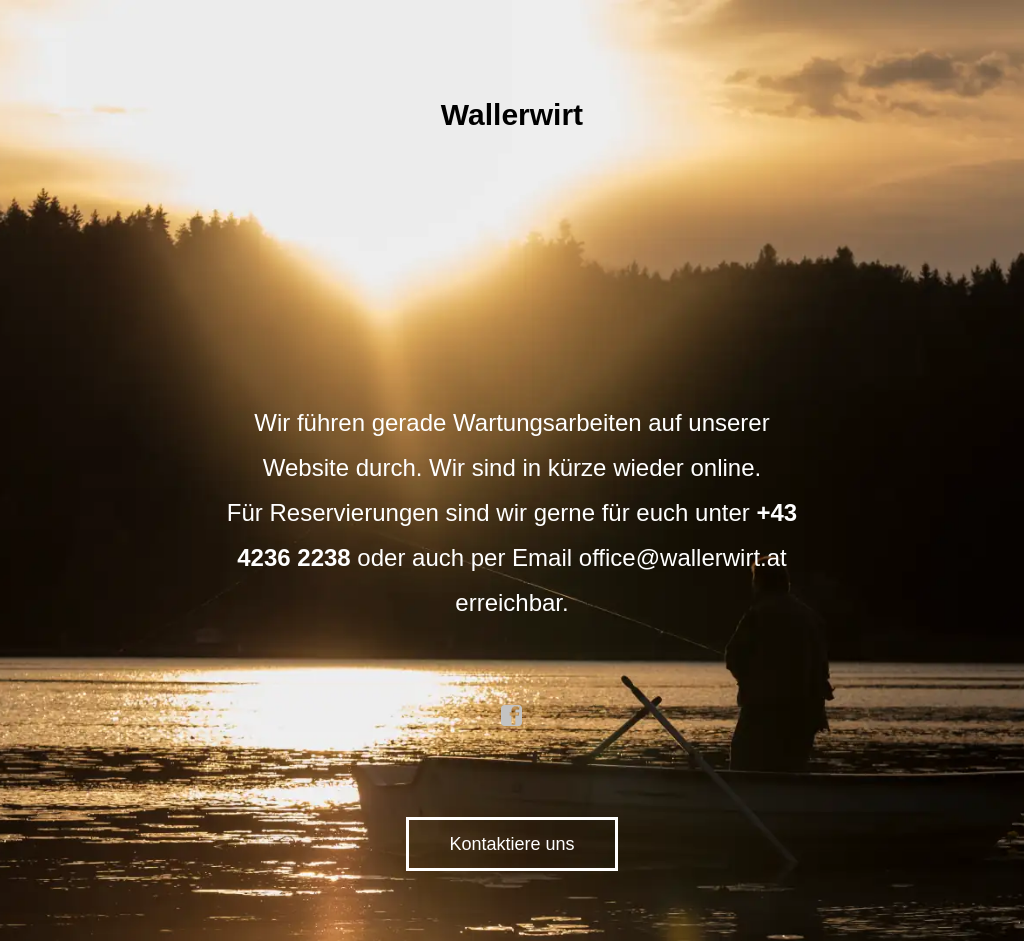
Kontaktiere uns (511, 844)
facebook (512, 716)
